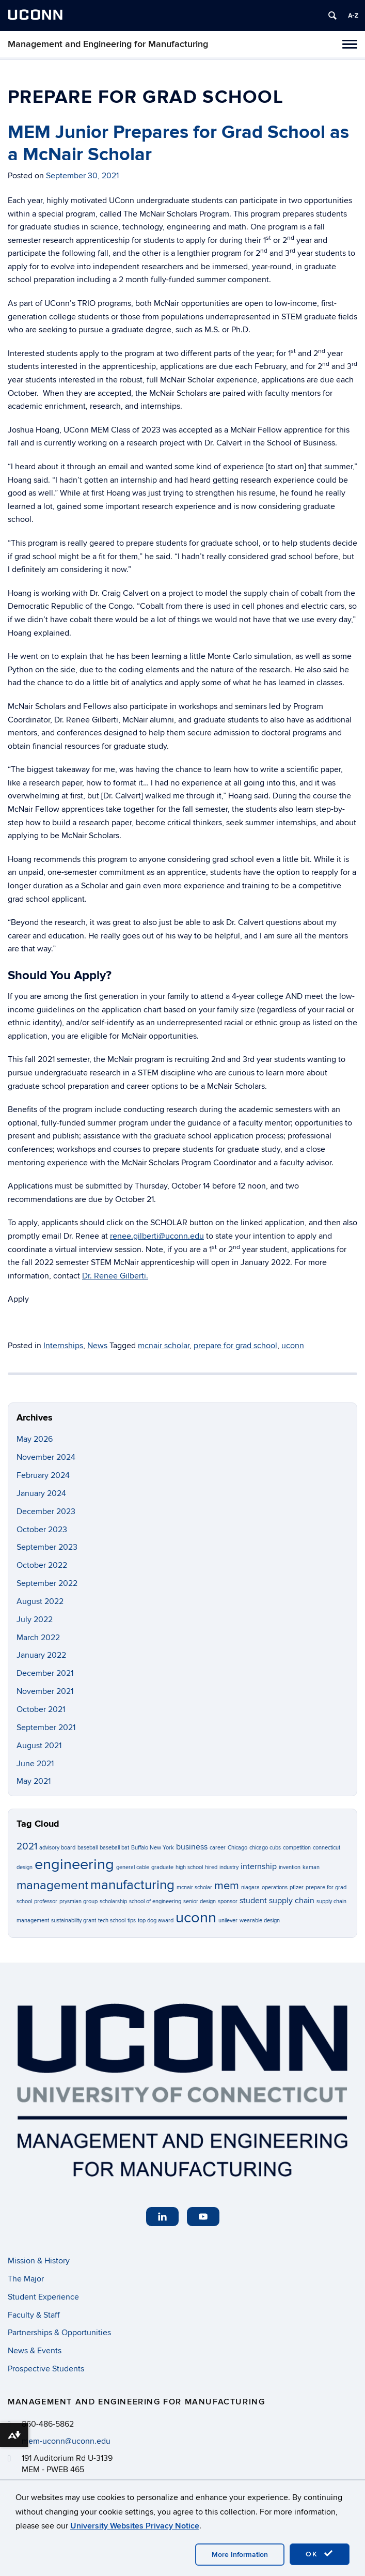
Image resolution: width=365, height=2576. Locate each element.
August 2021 (39, 1745)
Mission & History (39, 2261)
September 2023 (47, 1547)
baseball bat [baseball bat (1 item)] (114, 1847)
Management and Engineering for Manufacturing (108, 44)
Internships (63, 1345)
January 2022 (41, 1655)
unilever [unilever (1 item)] (227, 1920)
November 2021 (45, 1691)
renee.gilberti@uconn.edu (157, 1236)
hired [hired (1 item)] (211, 1867)
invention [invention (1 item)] (289, 1867)
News (97, 1345)
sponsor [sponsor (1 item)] (227, 1901)
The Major (26, 2279)
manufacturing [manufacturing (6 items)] (132, 1885)
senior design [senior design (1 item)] (199, 1901)
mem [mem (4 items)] (226, 1885)
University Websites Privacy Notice (134, 2526)
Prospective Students (46, 2369)
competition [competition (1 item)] (297, 1847)
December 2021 (45, 1673)
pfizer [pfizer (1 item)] (297, 1887)
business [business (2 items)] (192, 1847)
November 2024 (46, 1457)
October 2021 (41, 1709)
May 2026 (35, 1439)
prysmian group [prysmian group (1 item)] (78, 1901)
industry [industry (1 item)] (229, 1867)
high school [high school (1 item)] (189, 1867)
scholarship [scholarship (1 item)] (113, 1901)
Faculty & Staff (34, 2315)
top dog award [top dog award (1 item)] (155, 1920)
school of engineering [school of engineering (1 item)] (155, 1901)
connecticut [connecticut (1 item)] (326, 1847)
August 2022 (40, 1601)
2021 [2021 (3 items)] (27, 1847)
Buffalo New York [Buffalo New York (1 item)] (152, 1847)
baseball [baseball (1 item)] (87, 1847)
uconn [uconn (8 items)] (196, 1917)
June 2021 (35, 1764)
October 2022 (42, 1565)
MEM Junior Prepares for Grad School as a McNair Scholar (178, 143)
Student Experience (43, 2297)
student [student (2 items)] (253, 1901)
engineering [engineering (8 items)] (74, 1864)
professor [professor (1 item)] (45, 1901)
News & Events (34, 2351)
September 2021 (46, 1727)
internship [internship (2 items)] (259, 1867)
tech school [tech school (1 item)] (111, 1920)
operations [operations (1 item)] (275, 1887)
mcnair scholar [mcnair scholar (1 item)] (194, 1887)
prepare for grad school (235, 1345)
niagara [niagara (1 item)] (250, 1887)
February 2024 (43, 1475)
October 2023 (42, 1529)
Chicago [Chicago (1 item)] (237, 1847)
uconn (292, 1345)
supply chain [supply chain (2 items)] (291, 1901)
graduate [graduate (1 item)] (162, 1867)
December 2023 (46, 1511)
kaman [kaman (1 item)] (311, 1867)
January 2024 (41, 1493)
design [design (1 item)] (25, 1867)
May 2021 (34, 1781)
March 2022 (38, 1637)
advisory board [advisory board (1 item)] (57, 1847)
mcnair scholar (163, 1345)
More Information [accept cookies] (240, 2554)
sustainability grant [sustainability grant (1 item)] (73, 1920)
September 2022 (47, 1583)
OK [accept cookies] (320, 2553)
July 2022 (35, 1619)
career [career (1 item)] (218, 1847)
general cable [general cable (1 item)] (132, 1867)
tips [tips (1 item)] (132, 1920)
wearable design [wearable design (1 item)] (260, 1920)
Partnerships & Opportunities (59, 2332)
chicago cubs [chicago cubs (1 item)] (265, 1847)
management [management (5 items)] (52, 1885)
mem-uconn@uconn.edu (66, 2441)
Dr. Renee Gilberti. (115, 1276)
